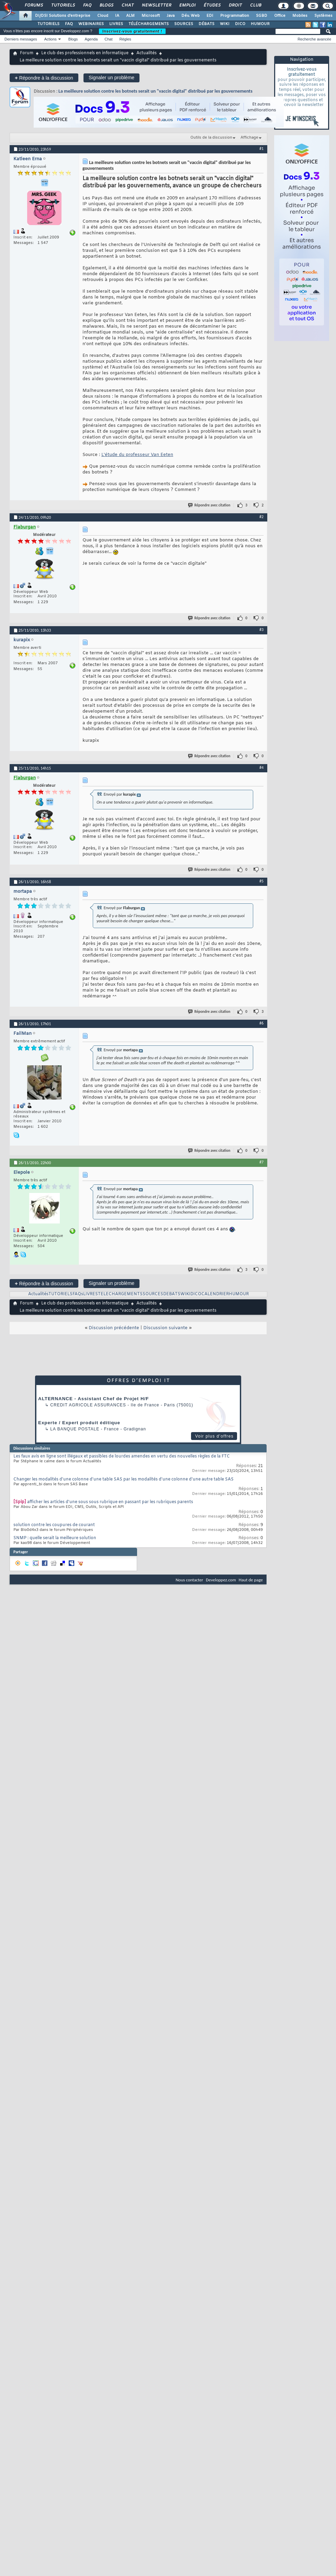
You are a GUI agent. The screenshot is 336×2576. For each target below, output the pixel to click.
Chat (127, 5)
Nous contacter (189, 1579)
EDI (209, 15)
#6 (261, 1023)
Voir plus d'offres (214, 1436)
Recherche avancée (314, 39)
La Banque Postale (74, 1429)
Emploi (187, 5)
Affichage (249, 137)
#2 (261, 516)
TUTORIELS (48, 24)
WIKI (224, 24)
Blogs (106, 5)
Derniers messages (20, 39)
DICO (240, 24)
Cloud (102, 15)
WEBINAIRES (91, 24)
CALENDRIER (215, 1294)
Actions (50, 39)
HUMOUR (260, 24)
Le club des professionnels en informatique (84, 53)
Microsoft (151, 15)
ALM (130, 15)
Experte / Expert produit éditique (79, 1422)
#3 (261, 629)
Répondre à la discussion (44, 78)
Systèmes (323, 15)
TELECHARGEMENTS (120, 1294)
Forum (26, 53)
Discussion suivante (165, 1328)
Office (279, 15)
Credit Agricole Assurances (88, 1405)
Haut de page (251, 1579)
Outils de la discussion (211, 137)
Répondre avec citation (210, 505)
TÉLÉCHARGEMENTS (148, 24)
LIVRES (116, 24)
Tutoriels (62, 5)
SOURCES (183, 24)
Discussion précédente (114, 1328)
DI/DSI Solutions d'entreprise (62, 15)
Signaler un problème (111, 77)
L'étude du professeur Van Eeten (137, 455)
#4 (261, 767)
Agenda (91, 39)
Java (171, 15)
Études (212, 5)
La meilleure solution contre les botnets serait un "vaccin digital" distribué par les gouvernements (155, 91)
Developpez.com (221, 1579)
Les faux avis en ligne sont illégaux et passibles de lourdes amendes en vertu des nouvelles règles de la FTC (121, 1456)
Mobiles (299, 15)
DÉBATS (206, 24)
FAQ (87, 5)
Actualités (146, 53)
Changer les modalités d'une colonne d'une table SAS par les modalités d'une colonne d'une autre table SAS (123, 1479)
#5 (261, 881)
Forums (33, 5)
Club (255, 5)
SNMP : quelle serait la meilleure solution (54, 1538)
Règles (125, 39)
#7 (261, 1162)
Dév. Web (190, 15)
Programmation (234, 15)
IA (117, 15)
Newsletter (156, 5)
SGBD (261, 15)
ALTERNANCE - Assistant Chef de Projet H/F (93, 1398)
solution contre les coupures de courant (54, 1525)
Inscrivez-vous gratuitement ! (132, 31)
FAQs (77, 1294)
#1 (261, 148)
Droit (235, 5)
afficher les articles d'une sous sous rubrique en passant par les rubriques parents (110, 1502)
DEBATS (171, 1294)
